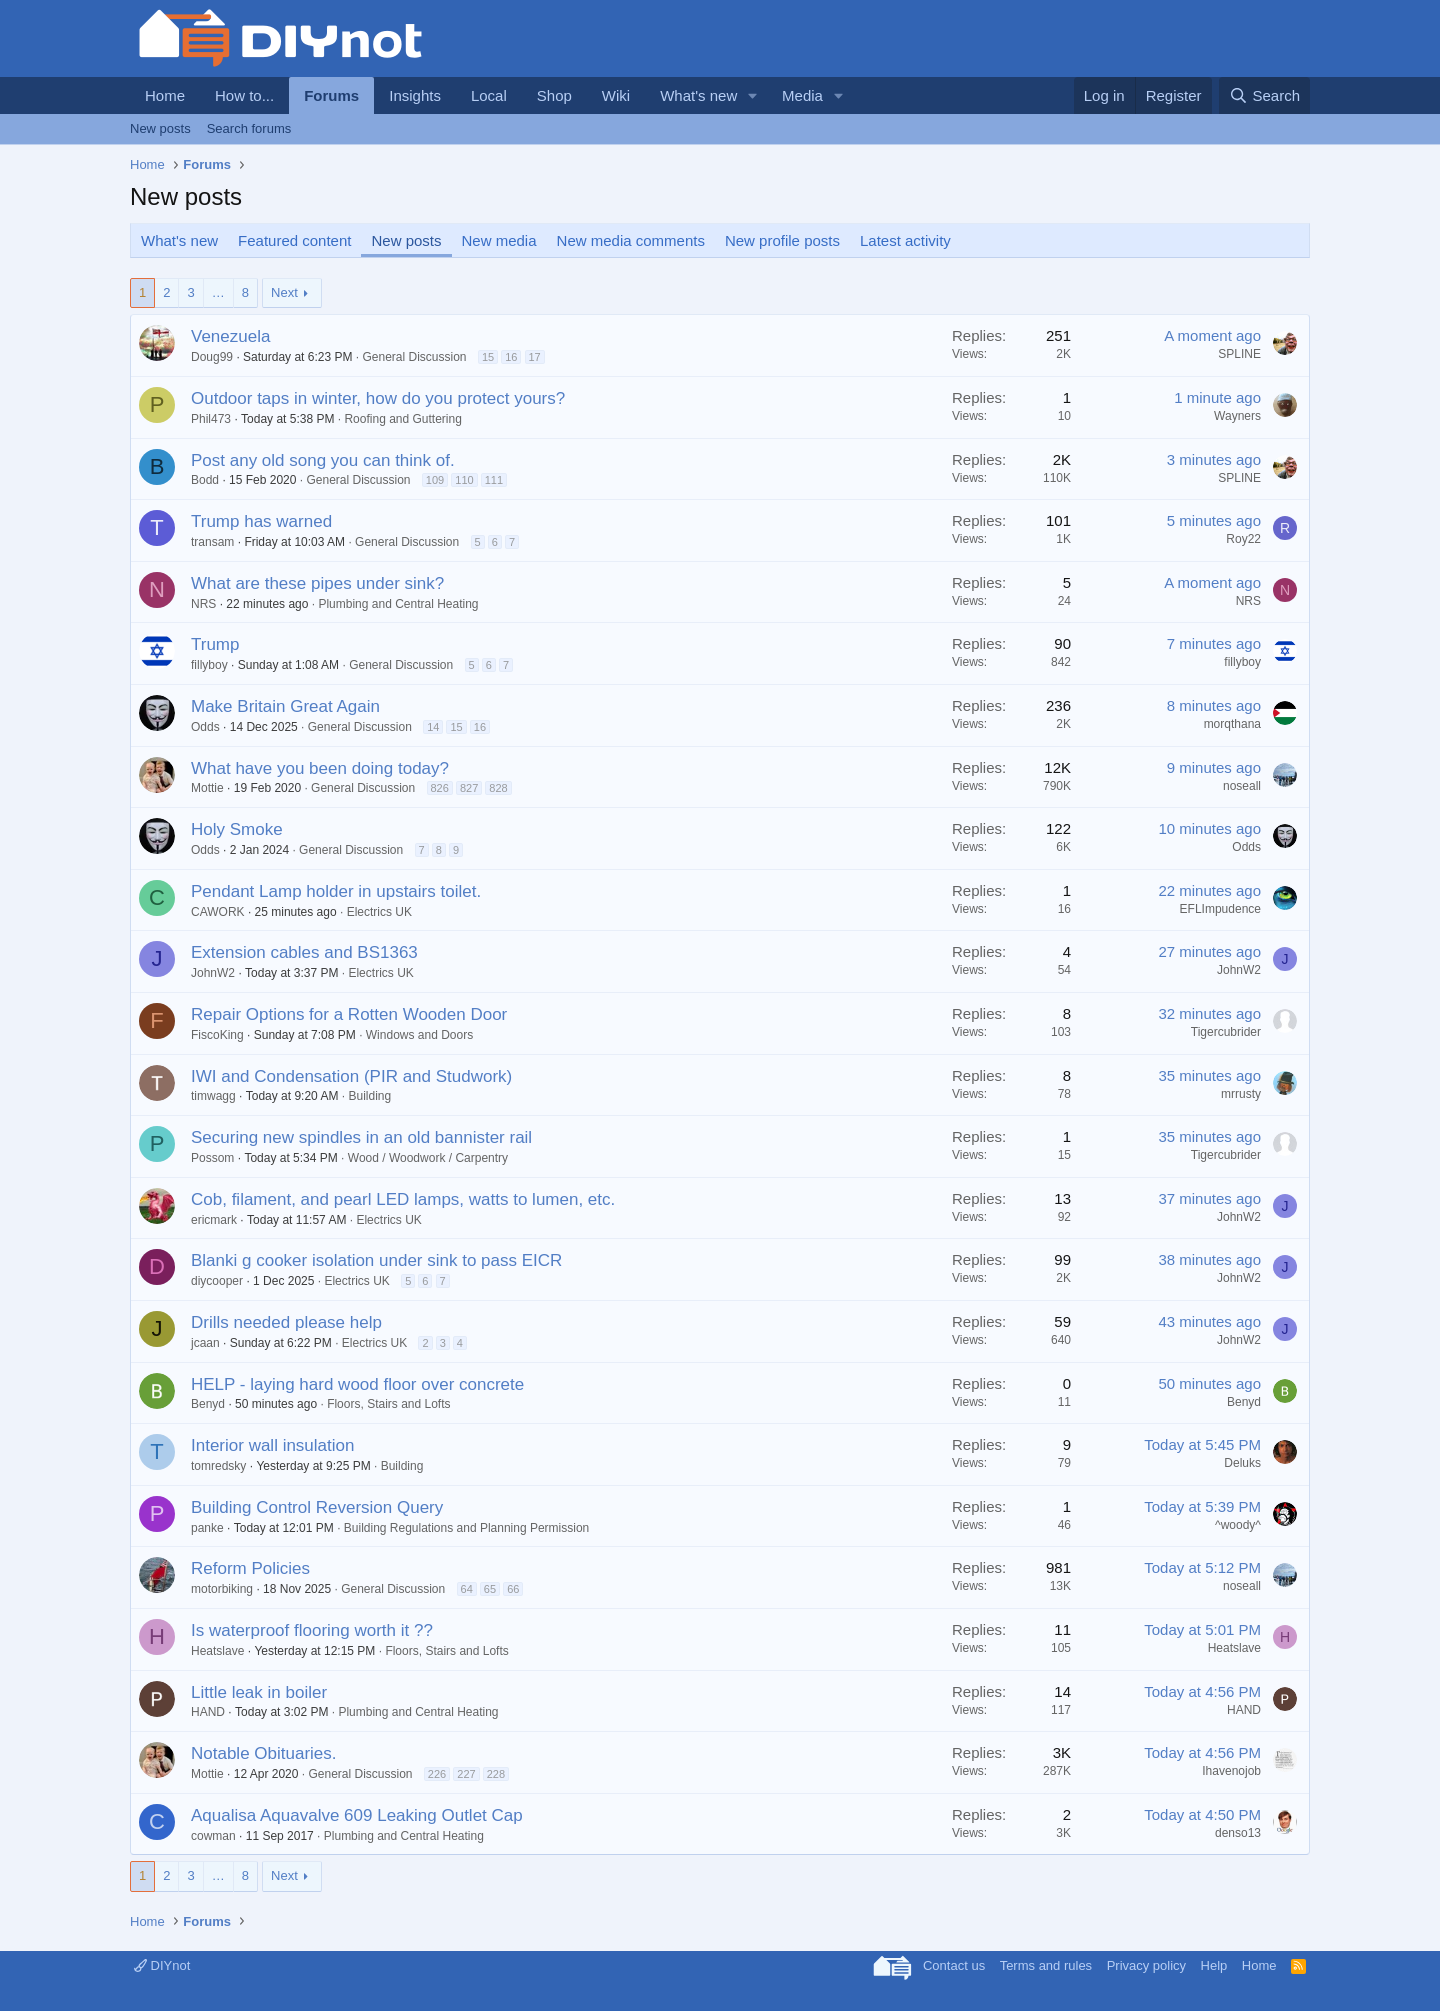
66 (513, 1589)
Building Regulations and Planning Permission (466, 1528)
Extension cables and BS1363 (304, 952)
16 (511, 357)
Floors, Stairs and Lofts (388, 1404)
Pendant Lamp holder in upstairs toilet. (336, 891)
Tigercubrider (1226, 1032)
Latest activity (905, 240)
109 (435, 480)
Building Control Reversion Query (317, 1507)
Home (165, 95)
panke (207, 1528)
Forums (331, 95)
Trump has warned (261, 521)
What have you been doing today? (320, 768)
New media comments (631, 240)
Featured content (294, 240)
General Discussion (414, 357)
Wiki (616, 95)
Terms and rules (1046, 1965)
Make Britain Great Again (285, 706)
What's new (698, 95)
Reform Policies (250, 1568)
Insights (415, 95)
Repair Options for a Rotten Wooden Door (349, 1014)
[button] (753, 95)
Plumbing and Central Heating (398, 604)
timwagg (213, 1096)
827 (469, 788)
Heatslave (217, 1651)
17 (535, 357)
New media (499, 240)
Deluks (1242, 1463)
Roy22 (1243, 539)
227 (466, 1774)
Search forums (249, 128)
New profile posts (782, 240)
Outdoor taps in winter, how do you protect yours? (378, 398)
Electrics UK (379, 912)
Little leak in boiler (259, 1692)
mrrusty (1241, 1094)
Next (284, 292)
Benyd (208, 1404)
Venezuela (230, 336)
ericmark (214, 1220)
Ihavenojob (1231, 1771)
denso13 (1238, 1833)
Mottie (207, 788)
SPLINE (1239, 354)
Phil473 (211, 419)
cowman (213, 1836)
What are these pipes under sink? (317, 583)
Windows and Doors (419, 1035)
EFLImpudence (1220, 909)
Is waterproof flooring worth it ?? (312, 1630)
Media (802, 95)
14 (433, 727)
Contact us (954, 1965)
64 (467, 1589)
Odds (205, 727)
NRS (203, 604)
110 (464, 480)
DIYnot (162, 1965)
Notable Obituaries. (264, 1753)
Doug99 (212, 357)
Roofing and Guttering (402, 419)
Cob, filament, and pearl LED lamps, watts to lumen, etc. (403, 1199)
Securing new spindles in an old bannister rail (361, 1137)
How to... (244, 95)
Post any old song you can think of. (323, 460)
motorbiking (222, 1589)
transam (212, 542)
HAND (208, 1712)
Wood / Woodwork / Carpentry (428, 1158)
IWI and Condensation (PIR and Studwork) (351, 1076)
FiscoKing (217, 1035)
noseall (1242, 786)
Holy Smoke (237, 829)
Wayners (1237, 416)
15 (488, 357)
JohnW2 (213, 973)
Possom (212, 1158)
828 (498, 788)
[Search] (1264, 95)
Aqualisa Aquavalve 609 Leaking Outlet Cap (357, 1815)
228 (496, 1774)
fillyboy (209, 665)
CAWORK (218, 912)
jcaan (205, 1343)
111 (494, 480)
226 (437, 1774)
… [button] (218, 292)
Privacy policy (1146, 1965)
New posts (160, 128)
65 (490, 1589)
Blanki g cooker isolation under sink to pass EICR (376, 1260)
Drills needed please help (286, 1322)
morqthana (1232, 724)
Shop (554, 95)
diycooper (217, 1281)
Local (489, 95)
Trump (215, 644)
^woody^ (1238, 1525)
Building (369, 1096)
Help (1214, 1965)
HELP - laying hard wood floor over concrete (357, 1384)
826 (440, 788)
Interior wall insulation (272, 1445)
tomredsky (218, 1466)
